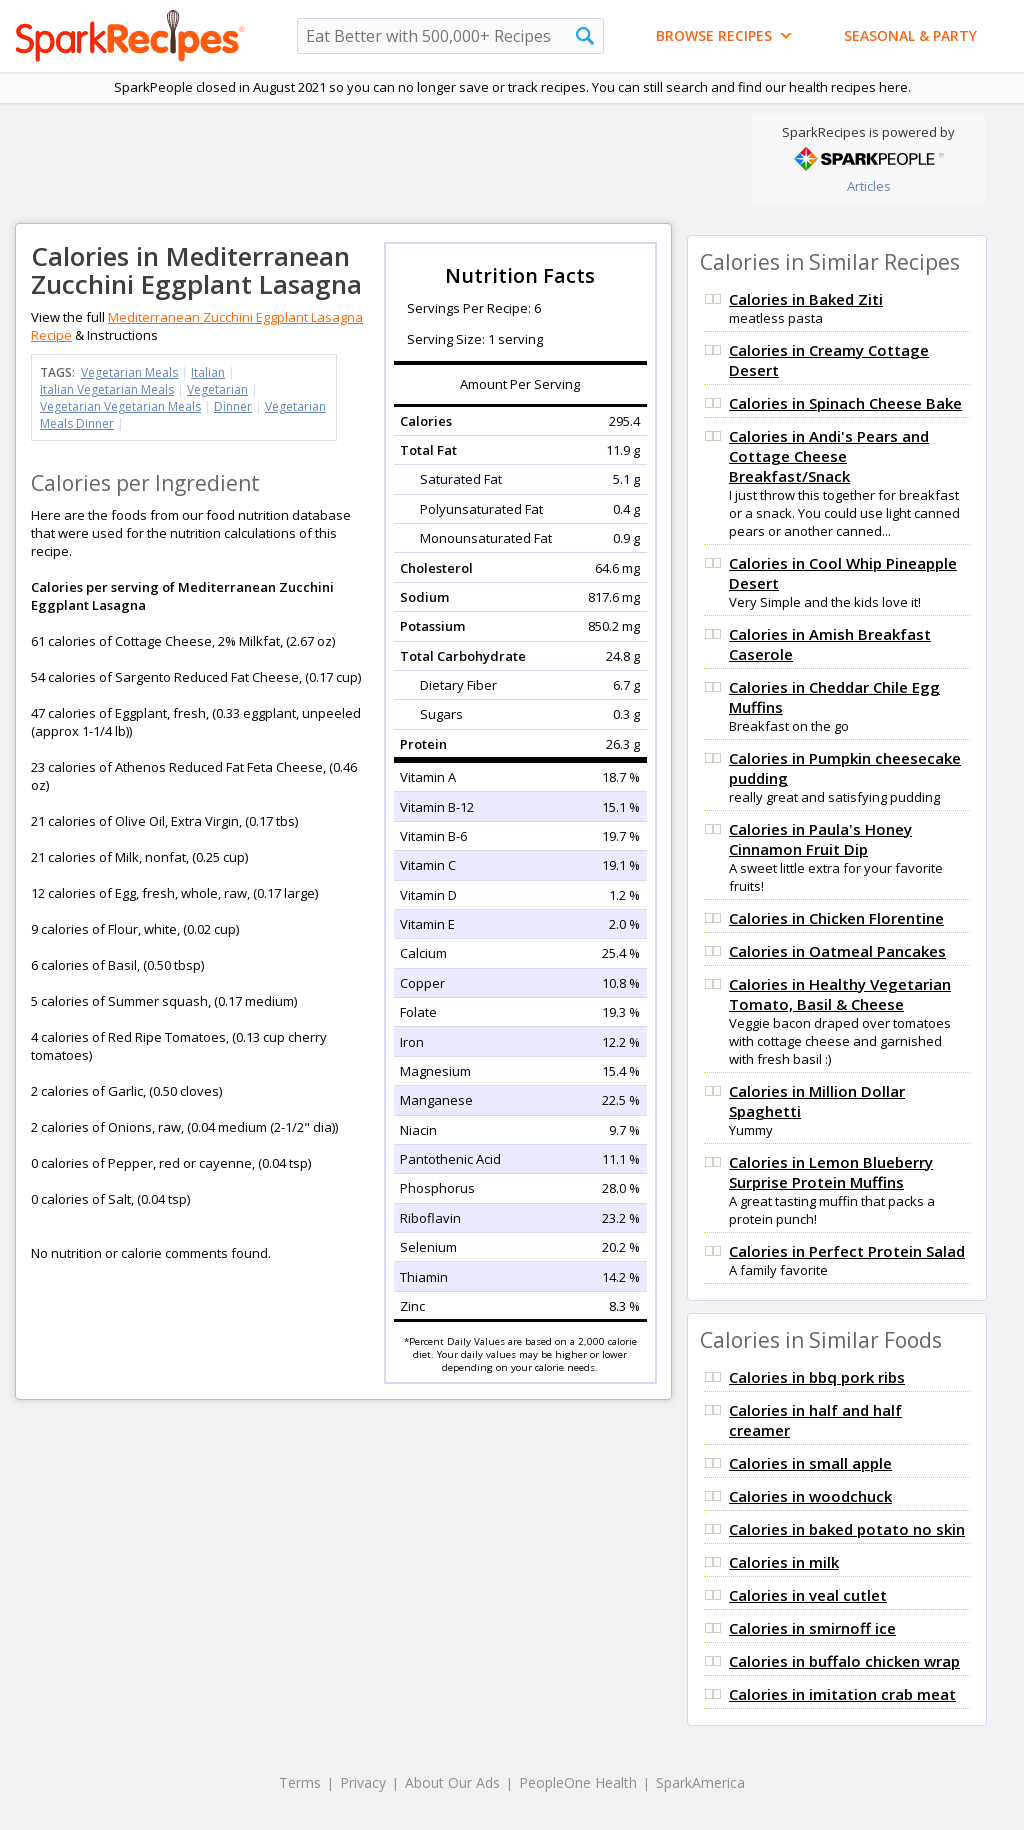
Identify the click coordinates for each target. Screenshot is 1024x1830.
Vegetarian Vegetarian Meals (120, 406)
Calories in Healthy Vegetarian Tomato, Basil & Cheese (840, 994)
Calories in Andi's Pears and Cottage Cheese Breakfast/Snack (829, 456)
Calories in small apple (810, 1463)
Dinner (233, 406)
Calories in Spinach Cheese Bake (845, 403)
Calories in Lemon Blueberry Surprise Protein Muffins (831, 1172)
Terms (300, 1782)
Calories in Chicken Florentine (836, 918)
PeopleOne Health (578, 1782)
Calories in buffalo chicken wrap (844, 1661)
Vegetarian (217, 389)
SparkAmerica (700, 1782)
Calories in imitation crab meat (842, 1694)
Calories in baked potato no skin (847, 1529)
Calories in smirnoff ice (812, 1628)
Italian (208, 372)
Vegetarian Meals (129, 372)
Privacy (363, 1782)
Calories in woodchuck (810, 1496)
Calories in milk (784, 1562)
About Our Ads (452, 1782)
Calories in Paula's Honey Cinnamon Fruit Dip (820, 839)
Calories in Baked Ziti (806, 299)
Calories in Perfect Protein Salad (847, 1251)
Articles (869, 186)
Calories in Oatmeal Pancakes (837, 951)
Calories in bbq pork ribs (817, 1377)
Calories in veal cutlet (808, 1595)
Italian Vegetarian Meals (107, 389)
